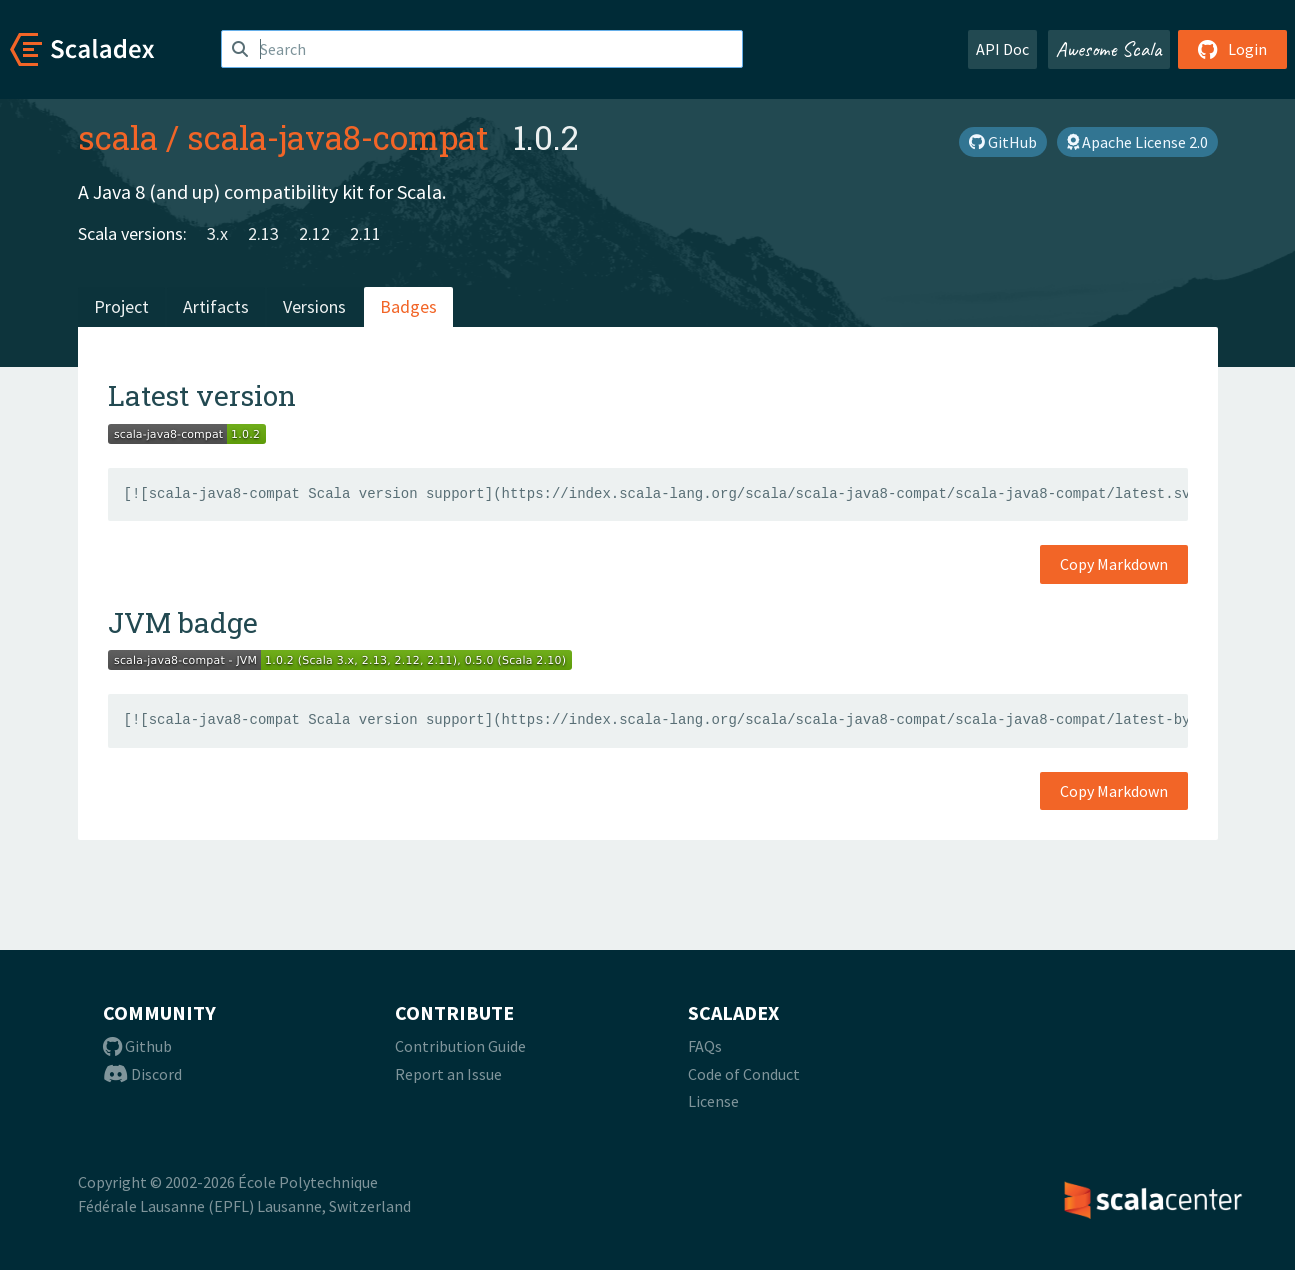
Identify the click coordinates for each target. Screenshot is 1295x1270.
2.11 (365, 233)
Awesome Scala (1109, 49)
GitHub (1003, 142)
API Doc (1002, 49)
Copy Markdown (1114, 564)
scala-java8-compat (338, 137)
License (713, 1101)
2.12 (314, 233)
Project (121, 306)
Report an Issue (448, 1074)
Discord (142, 1074)
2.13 (263, 233)
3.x (217, 233)
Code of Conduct (744, 1074)
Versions (314, 306)
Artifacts (216, 306)
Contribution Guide (460, 1046)
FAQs (705, 1046)
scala (118, 137)
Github (137, 1046)
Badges (408, 306)
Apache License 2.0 (1137, 142)
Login (1232, 49)
